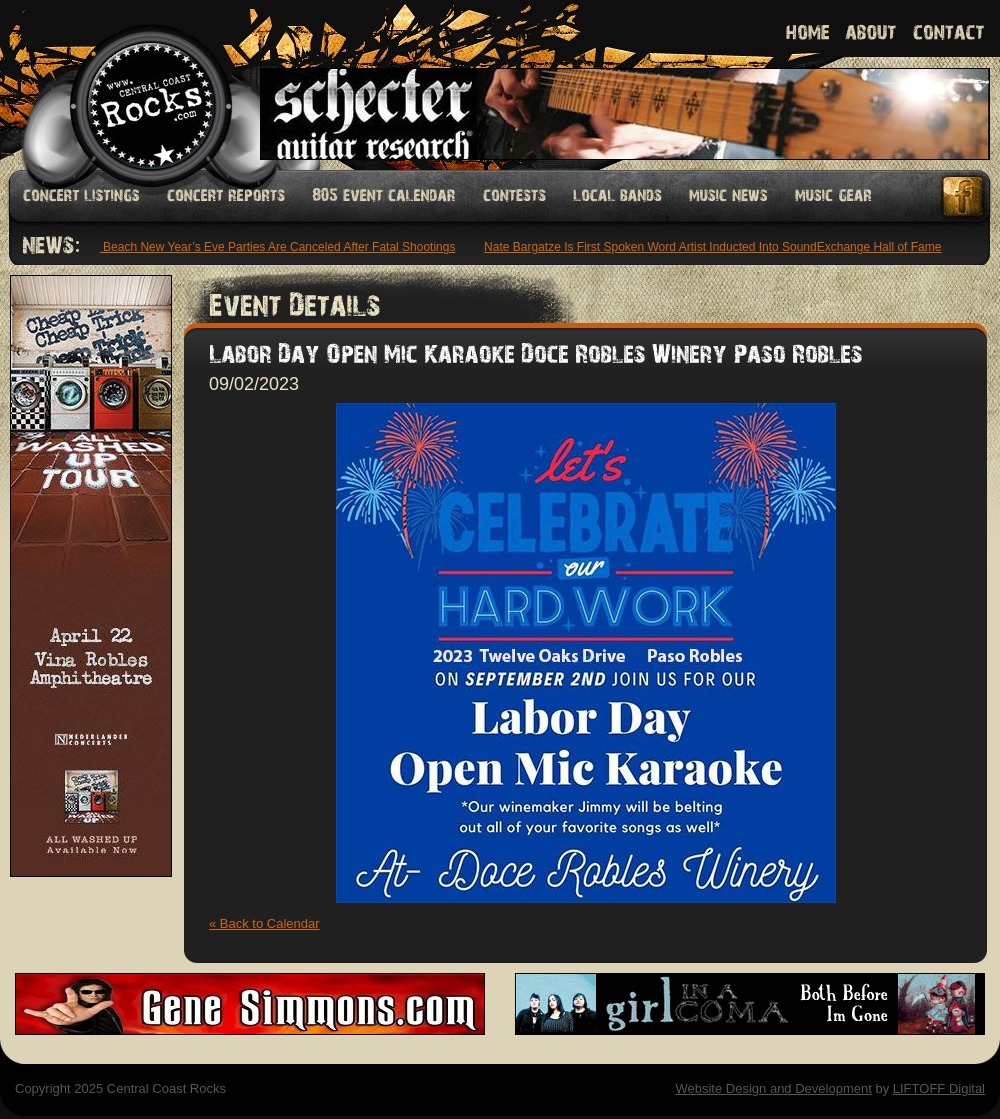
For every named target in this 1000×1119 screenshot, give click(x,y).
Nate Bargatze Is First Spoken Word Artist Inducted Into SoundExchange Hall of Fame (714, 247)
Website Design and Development (773, 1088)
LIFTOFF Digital (939, 1088)
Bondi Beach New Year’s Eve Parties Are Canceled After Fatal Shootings (264, 247)
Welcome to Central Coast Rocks (127, 84)
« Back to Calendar (264, 923)
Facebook (964, 196)
